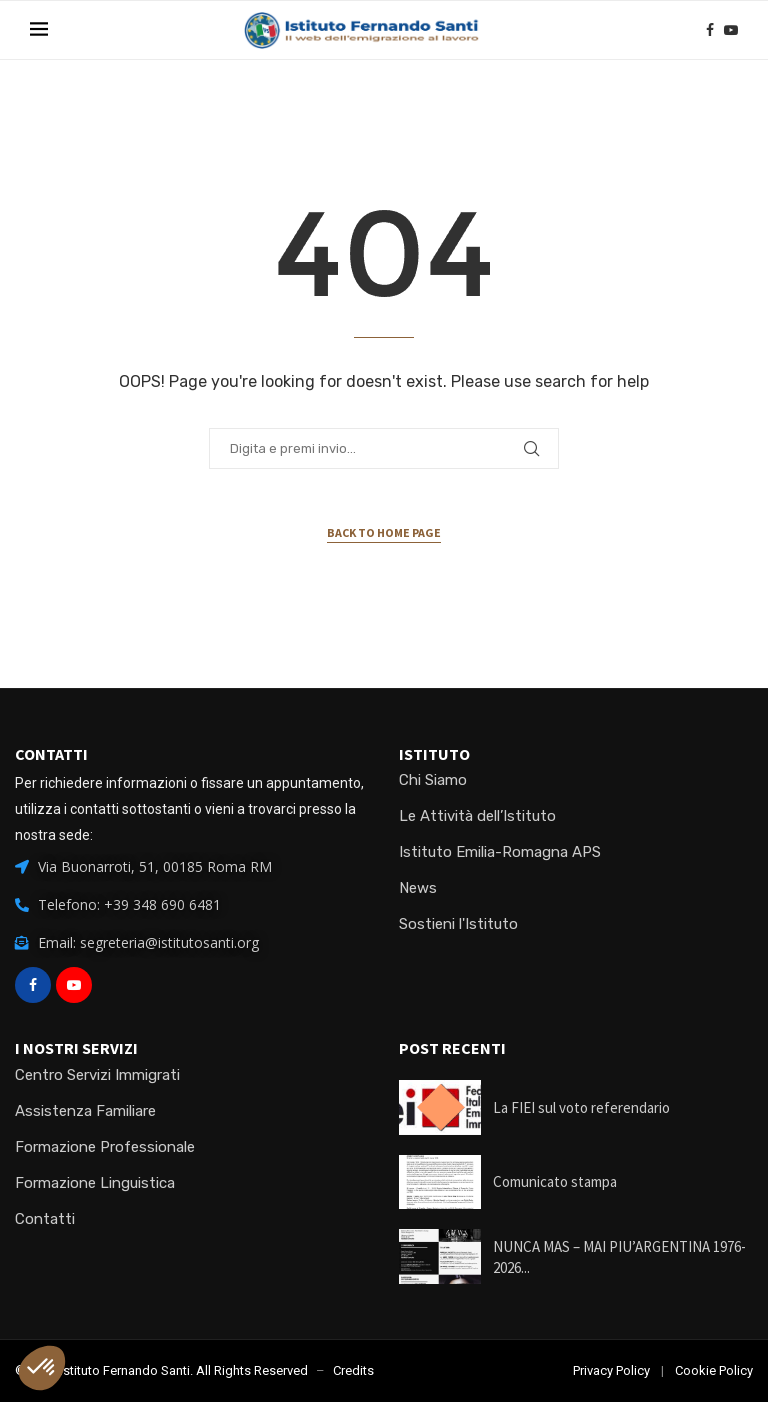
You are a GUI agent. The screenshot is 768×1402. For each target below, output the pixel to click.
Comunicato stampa (555, 1181)
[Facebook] (710, 30)
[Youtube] (731, 30)
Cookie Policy (714, 1370)
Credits (353, 1370)
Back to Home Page (384, 532)
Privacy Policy (611, 1370)
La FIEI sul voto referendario (581, 1107)
